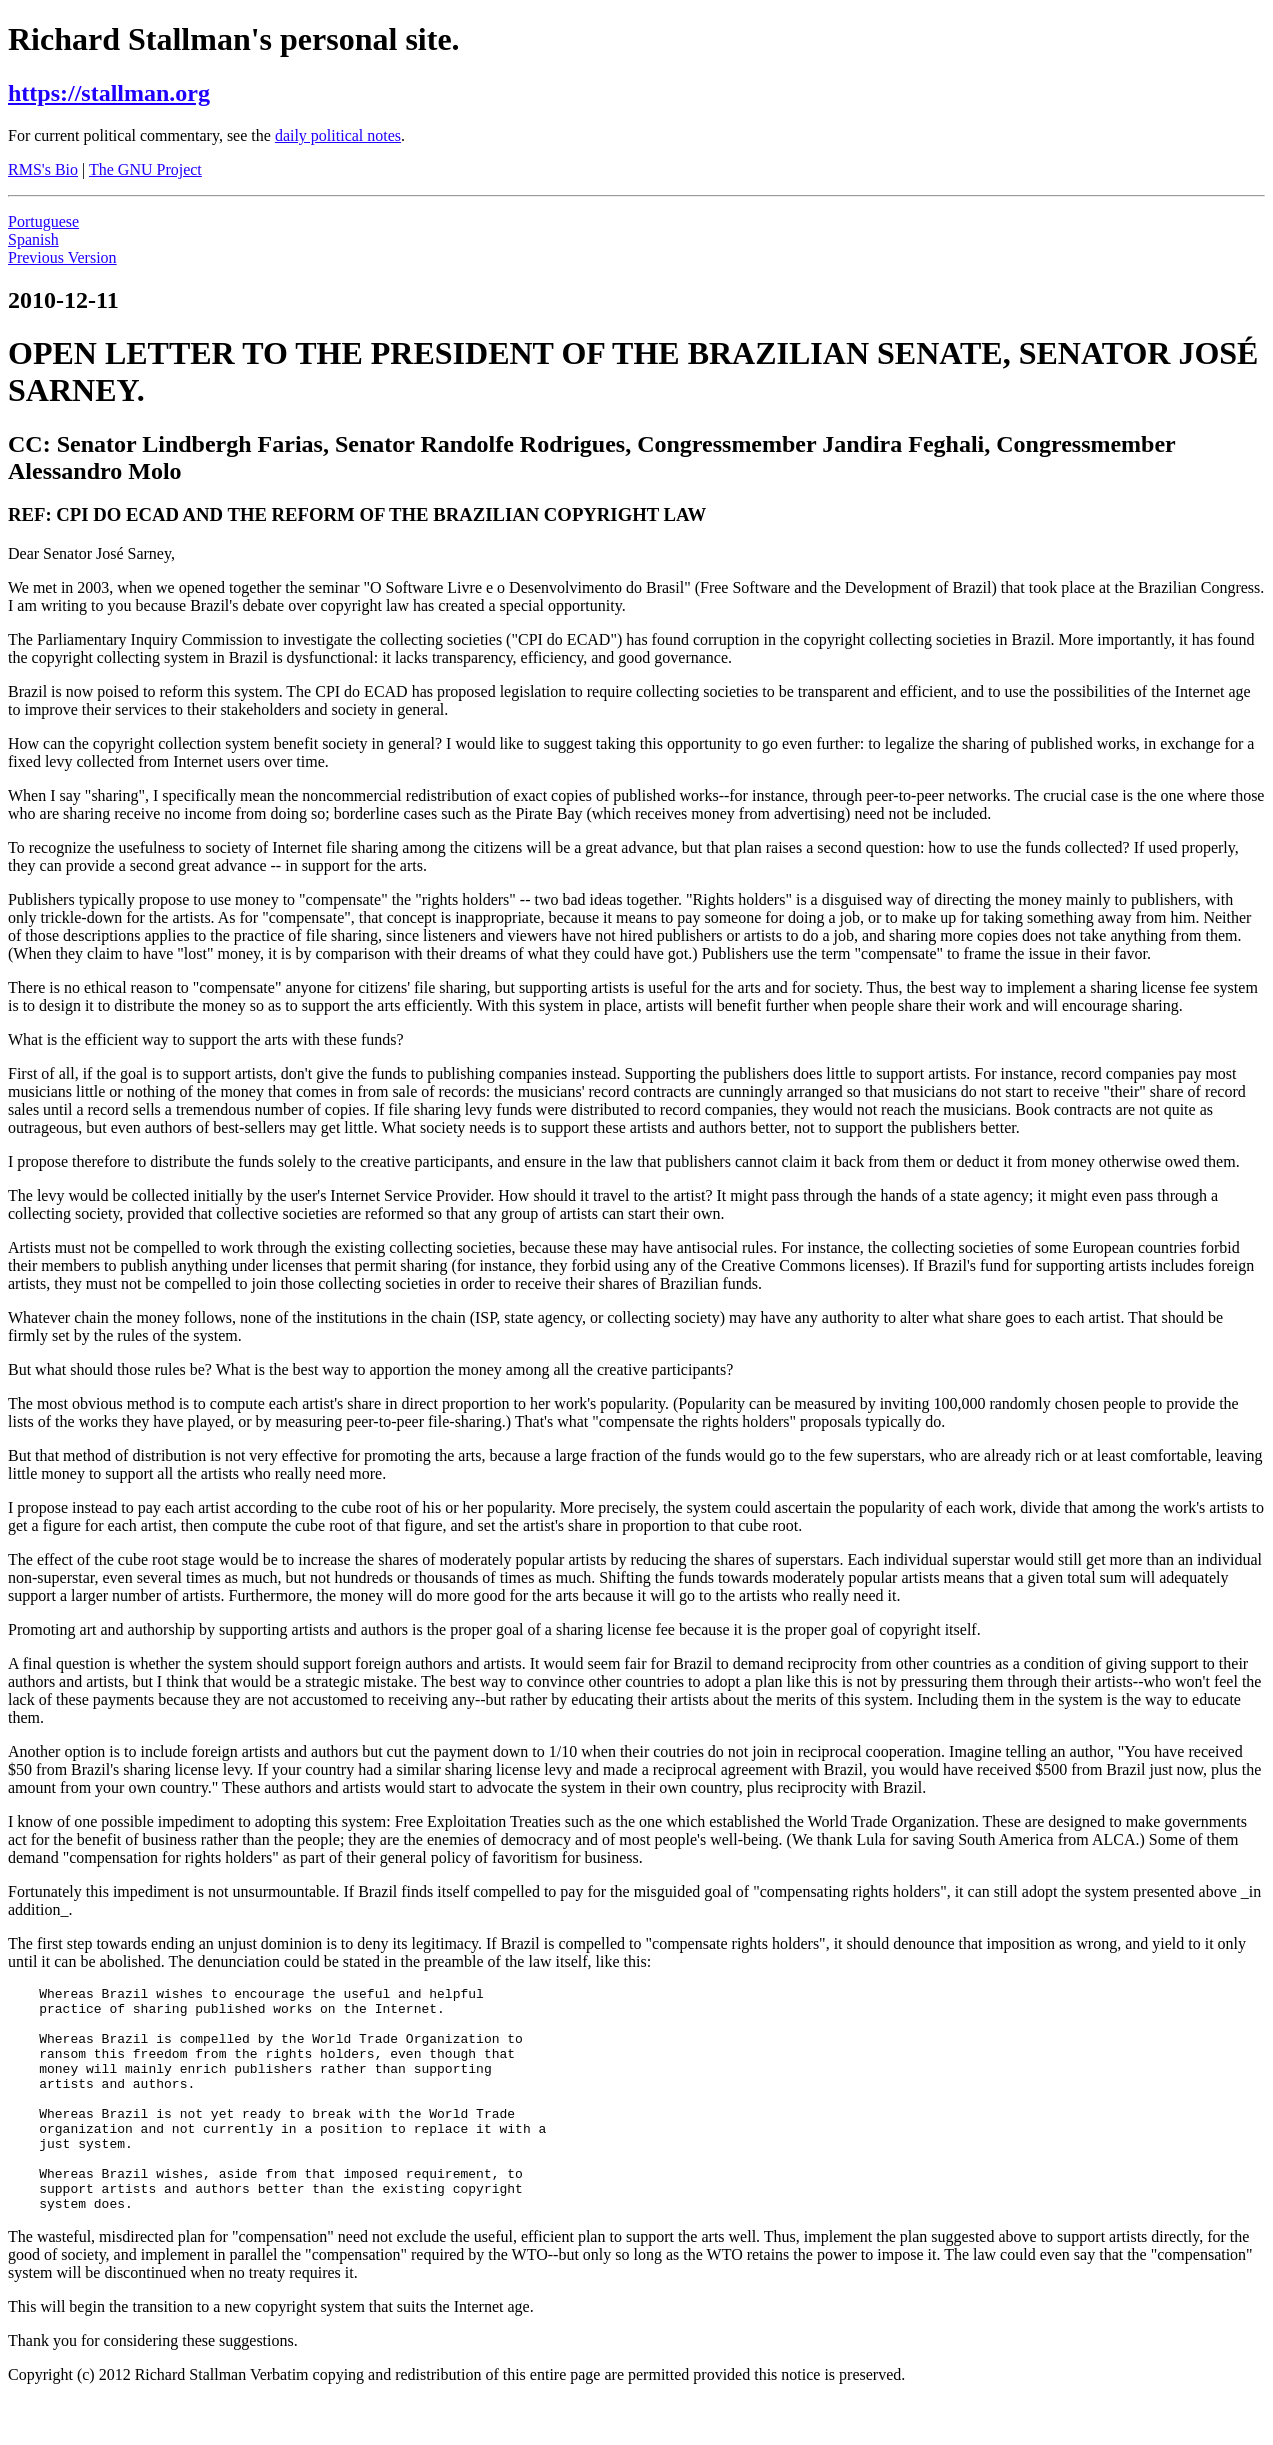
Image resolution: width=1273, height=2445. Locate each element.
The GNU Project (145, 169)
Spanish (33, 239)
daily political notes (338, 135)
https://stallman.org (109, 93)
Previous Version (62, 257)
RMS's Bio (43, 169)
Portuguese (43, 221)
